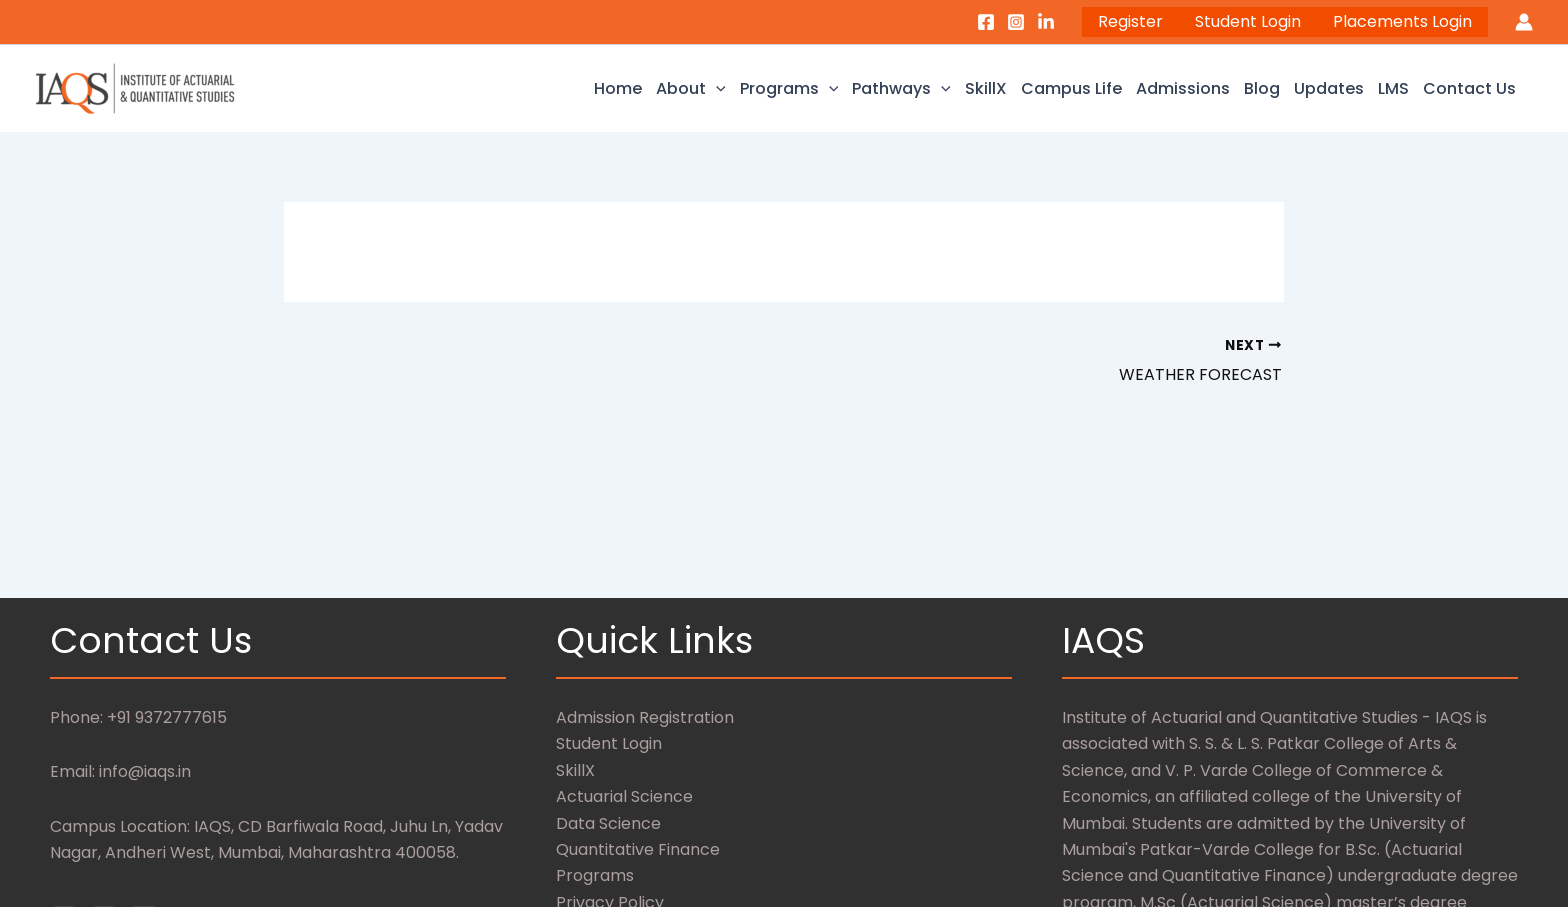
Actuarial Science (624, 796)
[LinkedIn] (1046, 22)
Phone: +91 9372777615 (138, 717)
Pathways (901, 89)
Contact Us (1469, 88)
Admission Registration (645, 717)
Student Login (1248, 21)
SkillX (986, 88)
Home (618, 88)
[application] (716, 89)
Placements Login (1402, 21)
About (691, 89)
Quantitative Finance (638, 849)
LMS (1393, 88)
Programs (789, 89)
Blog (1262, 88)
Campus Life (1071, 88)
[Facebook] (986, 22)
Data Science (608, 823)
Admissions (1183, 88)
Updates (1329, 88)
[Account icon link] (1524, 22)
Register (1130, 21)
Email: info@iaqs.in (120, 771)
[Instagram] (1016, 22)
